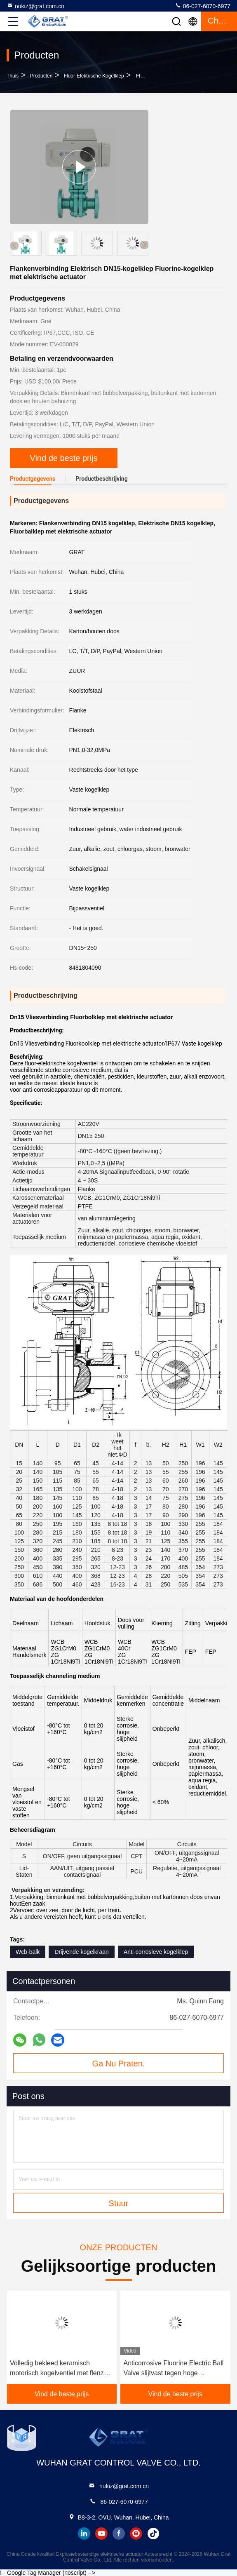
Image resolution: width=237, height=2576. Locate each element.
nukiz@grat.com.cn (35, 5)
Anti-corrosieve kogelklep (156, 1951)
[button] (144, 245)
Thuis (13, 76)
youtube (101, 2533)
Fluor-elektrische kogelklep (94, 76)
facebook (119, 2533)
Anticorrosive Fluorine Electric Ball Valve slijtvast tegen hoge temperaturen (174, 2369)
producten (41, 76)
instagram (136, 2533)
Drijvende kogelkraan (81, 1951)
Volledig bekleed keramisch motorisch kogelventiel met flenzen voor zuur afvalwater (60, 2369)
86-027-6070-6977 (202, 5)
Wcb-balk (28, 1951)
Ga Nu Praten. (118, 2063)
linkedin (84, 2533)
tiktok (153, 2533)
